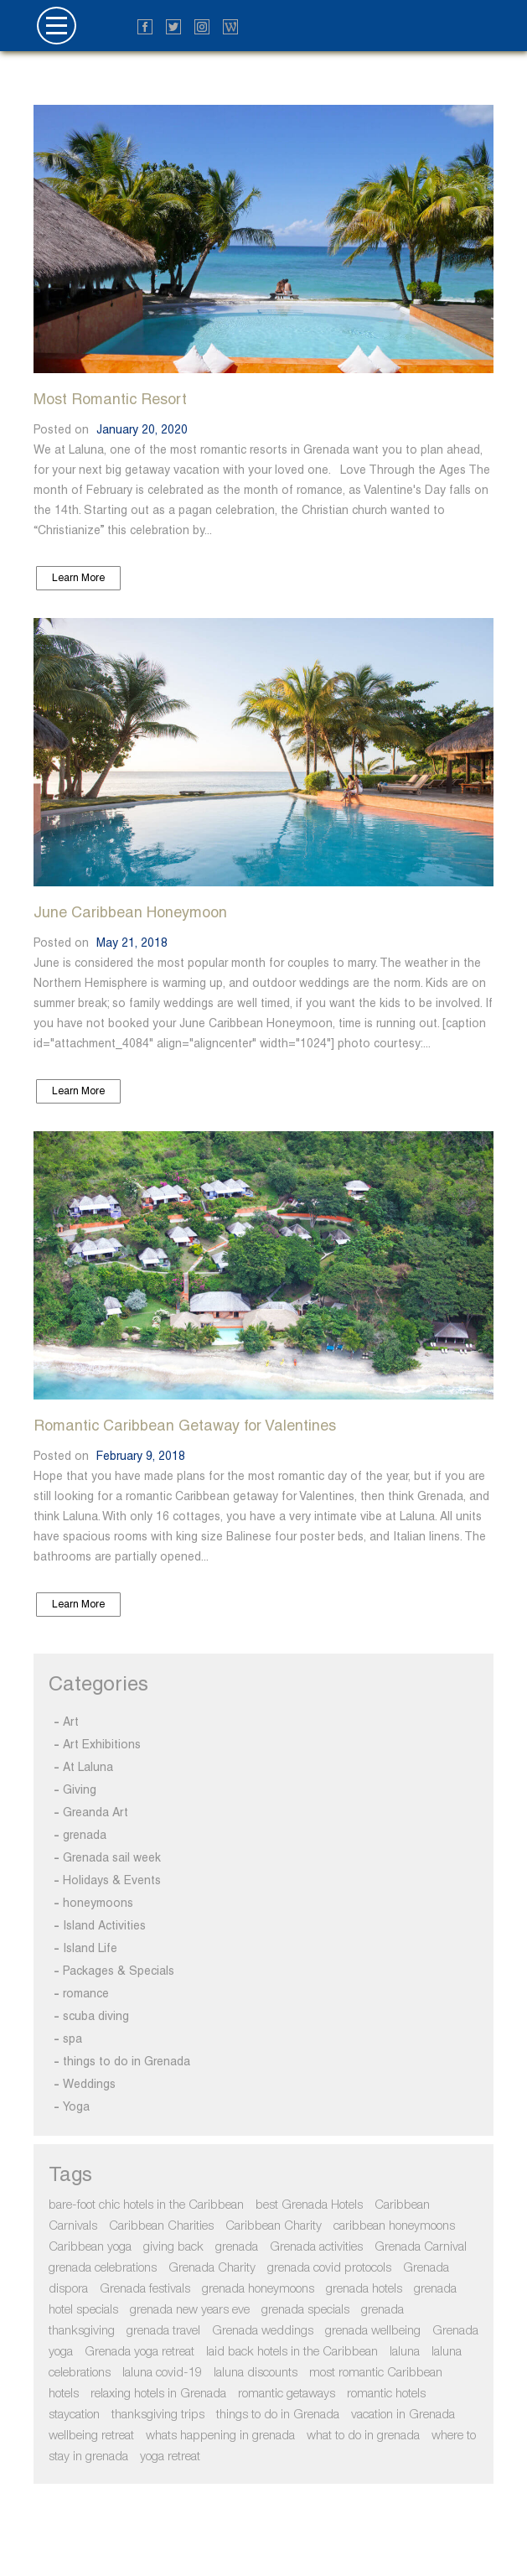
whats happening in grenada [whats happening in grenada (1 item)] (220, 2436)
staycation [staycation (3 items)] (74, 2415)
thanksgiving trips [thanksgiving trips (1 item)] (157, 2415)
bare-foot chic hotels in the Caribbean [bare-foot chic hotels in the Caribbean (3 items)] (146, 2205)
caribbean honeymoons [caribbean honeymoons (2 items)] (394, 2226)
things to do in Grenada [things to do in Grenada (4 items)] (277, 2415)
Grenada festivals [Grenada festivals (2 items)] (145, 2289)
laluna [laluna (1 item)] (405, 2352)
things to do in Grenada (126, 2061)
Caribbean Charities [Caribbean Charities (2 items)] (161, 2226)
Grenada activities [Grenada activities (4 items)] (316, 2247)
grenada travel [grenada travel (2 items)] (163, 2331)
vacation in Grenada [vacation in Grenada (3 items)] (403, 2415)
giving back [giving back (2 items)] (173, 2247)
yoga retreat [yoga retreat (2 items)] (170, 2457)
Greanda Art (95, 1812)
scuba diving (96, 2016)
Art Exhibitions (102, 1744)
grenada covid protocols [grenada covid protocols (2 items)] (329, 2268)
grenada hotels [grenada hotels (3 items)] (364, 2289)
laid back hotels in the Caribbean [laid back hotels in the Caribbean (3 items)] (292, 2352)
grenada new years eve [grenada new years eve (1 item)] (190, 2310)
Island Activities (104, 1925)
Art (71, 1721)
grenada (84, 1834)
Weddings (89, 2083)
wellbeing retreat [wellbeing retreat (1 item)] (91, 2436)
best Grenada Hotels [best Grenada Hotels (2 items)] (309, 2205)
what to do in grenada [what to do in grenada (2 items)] (363, 2436)
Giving (79, 1789)
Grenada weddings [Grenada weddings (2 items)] (262, 2331)
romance (86, 1993)
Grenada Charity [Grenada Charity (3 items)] (212, 2268)
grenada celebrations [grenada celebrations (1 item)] (103, 2268)
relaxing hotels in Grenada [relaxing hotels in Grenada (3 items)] (158, 2394)
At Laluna (88, 1767)
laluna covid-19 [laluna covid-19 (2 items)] (162, 2373)
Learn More (78, 578)
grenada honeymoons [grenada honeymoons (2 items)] (258, 2289)
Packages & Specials (118, 1970)
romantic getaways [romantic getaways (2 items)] (286, 2394)
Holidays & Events (112, 1880)
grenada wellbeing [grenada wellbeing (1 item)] (373, 2331)
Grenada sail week (112, 1857)
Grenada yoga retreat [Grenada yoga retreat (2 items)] (139, 2352)
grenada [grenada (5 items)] (236, 2247)
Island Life (90, 1948)
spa (72, 2038)
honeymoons (98, 1902)
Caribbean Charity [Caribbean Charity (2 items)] (273, 2226)
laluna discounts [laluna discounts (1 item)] (255, 2373)
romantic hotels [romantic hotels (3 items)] (386, 2394)
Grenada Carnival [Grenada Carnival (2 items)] (421, 2247)
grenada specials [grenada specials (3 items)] (305, 2310)
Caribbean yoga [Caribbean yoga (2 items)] (90, 2247)
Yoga (76, 2106)
